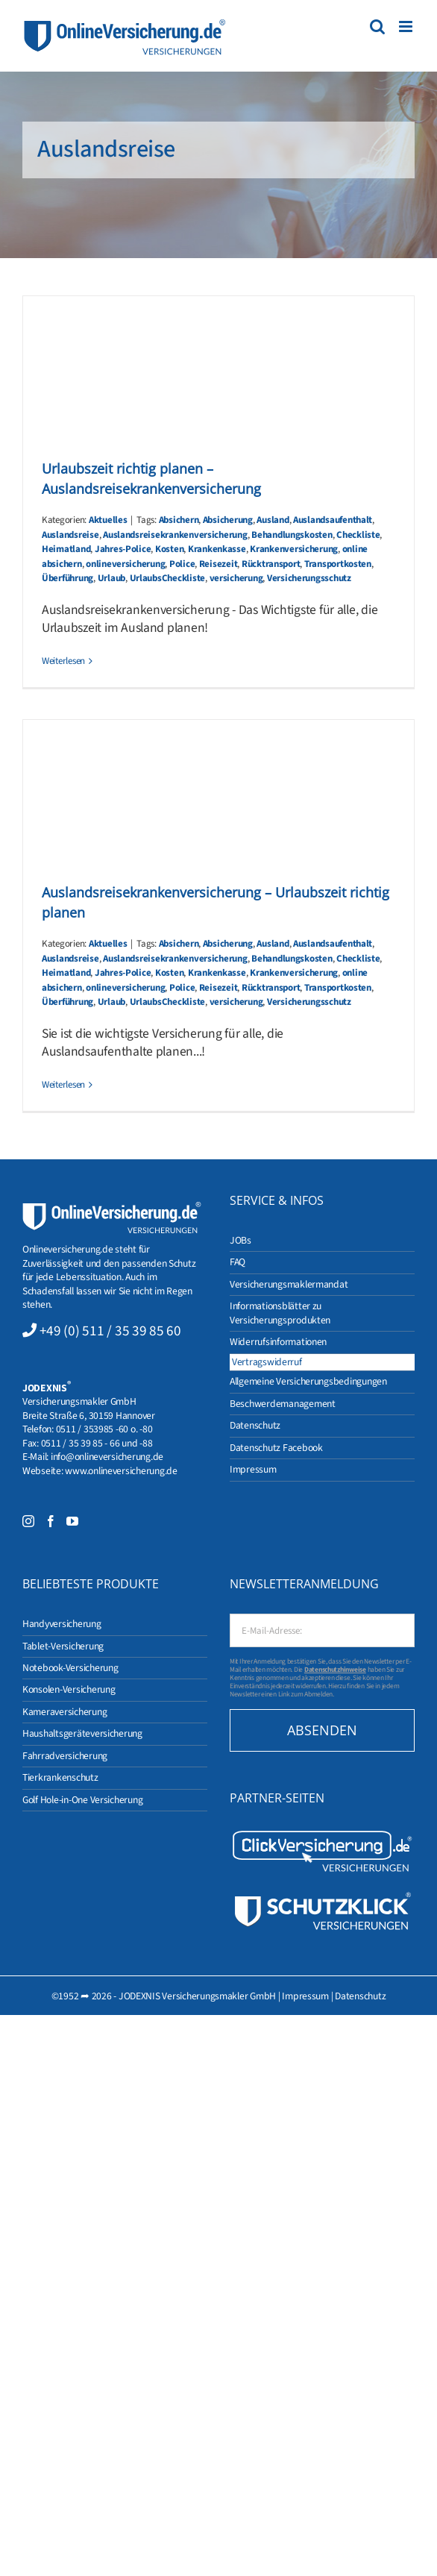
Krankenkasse (217, 549)
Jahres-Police (123, 549)
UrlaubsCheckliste (168, 578)
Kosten (169, 549)
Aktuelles (108, 520)
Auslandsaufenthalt (332, 520)
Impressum (305, 1996)
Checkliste (358, 535)
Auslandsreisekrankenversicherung (175, 535)
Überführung (67, 578)
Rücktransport (271, 564)
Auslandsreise (70, 535)
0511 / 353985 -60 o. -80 (104, 1429)
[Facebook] (51, 1521)
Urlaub (111, 578)
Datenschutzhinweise (335, 1669)
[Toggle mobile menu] (407, 26)
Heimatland (66, 549)
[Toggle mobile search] (377, 26)
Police (182, 564)
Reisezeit (218, 564)
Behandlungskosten (292, 535)
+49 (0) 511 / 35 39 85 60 (110, 1330)
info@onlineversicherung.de (107, 1457)
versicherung (236, 578)
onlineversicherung (125, 564)
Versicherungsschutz (309, 578)
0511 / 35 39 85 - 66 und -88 (97, 1443)
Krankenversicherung (294, 549)
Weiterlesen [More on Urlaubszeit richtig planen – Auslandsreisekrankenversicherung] (63, 661)
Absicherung (228, 520)
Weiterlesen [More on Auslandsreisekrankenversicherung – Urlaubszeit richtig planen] (63, 1084)
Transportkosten (337, 564)
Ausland (273, 520)
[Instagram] (28, 1521)
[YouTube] (72, 1521)
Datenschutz (360, 1996)
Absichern (179, 520)
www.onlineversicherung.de (121, 1471)
